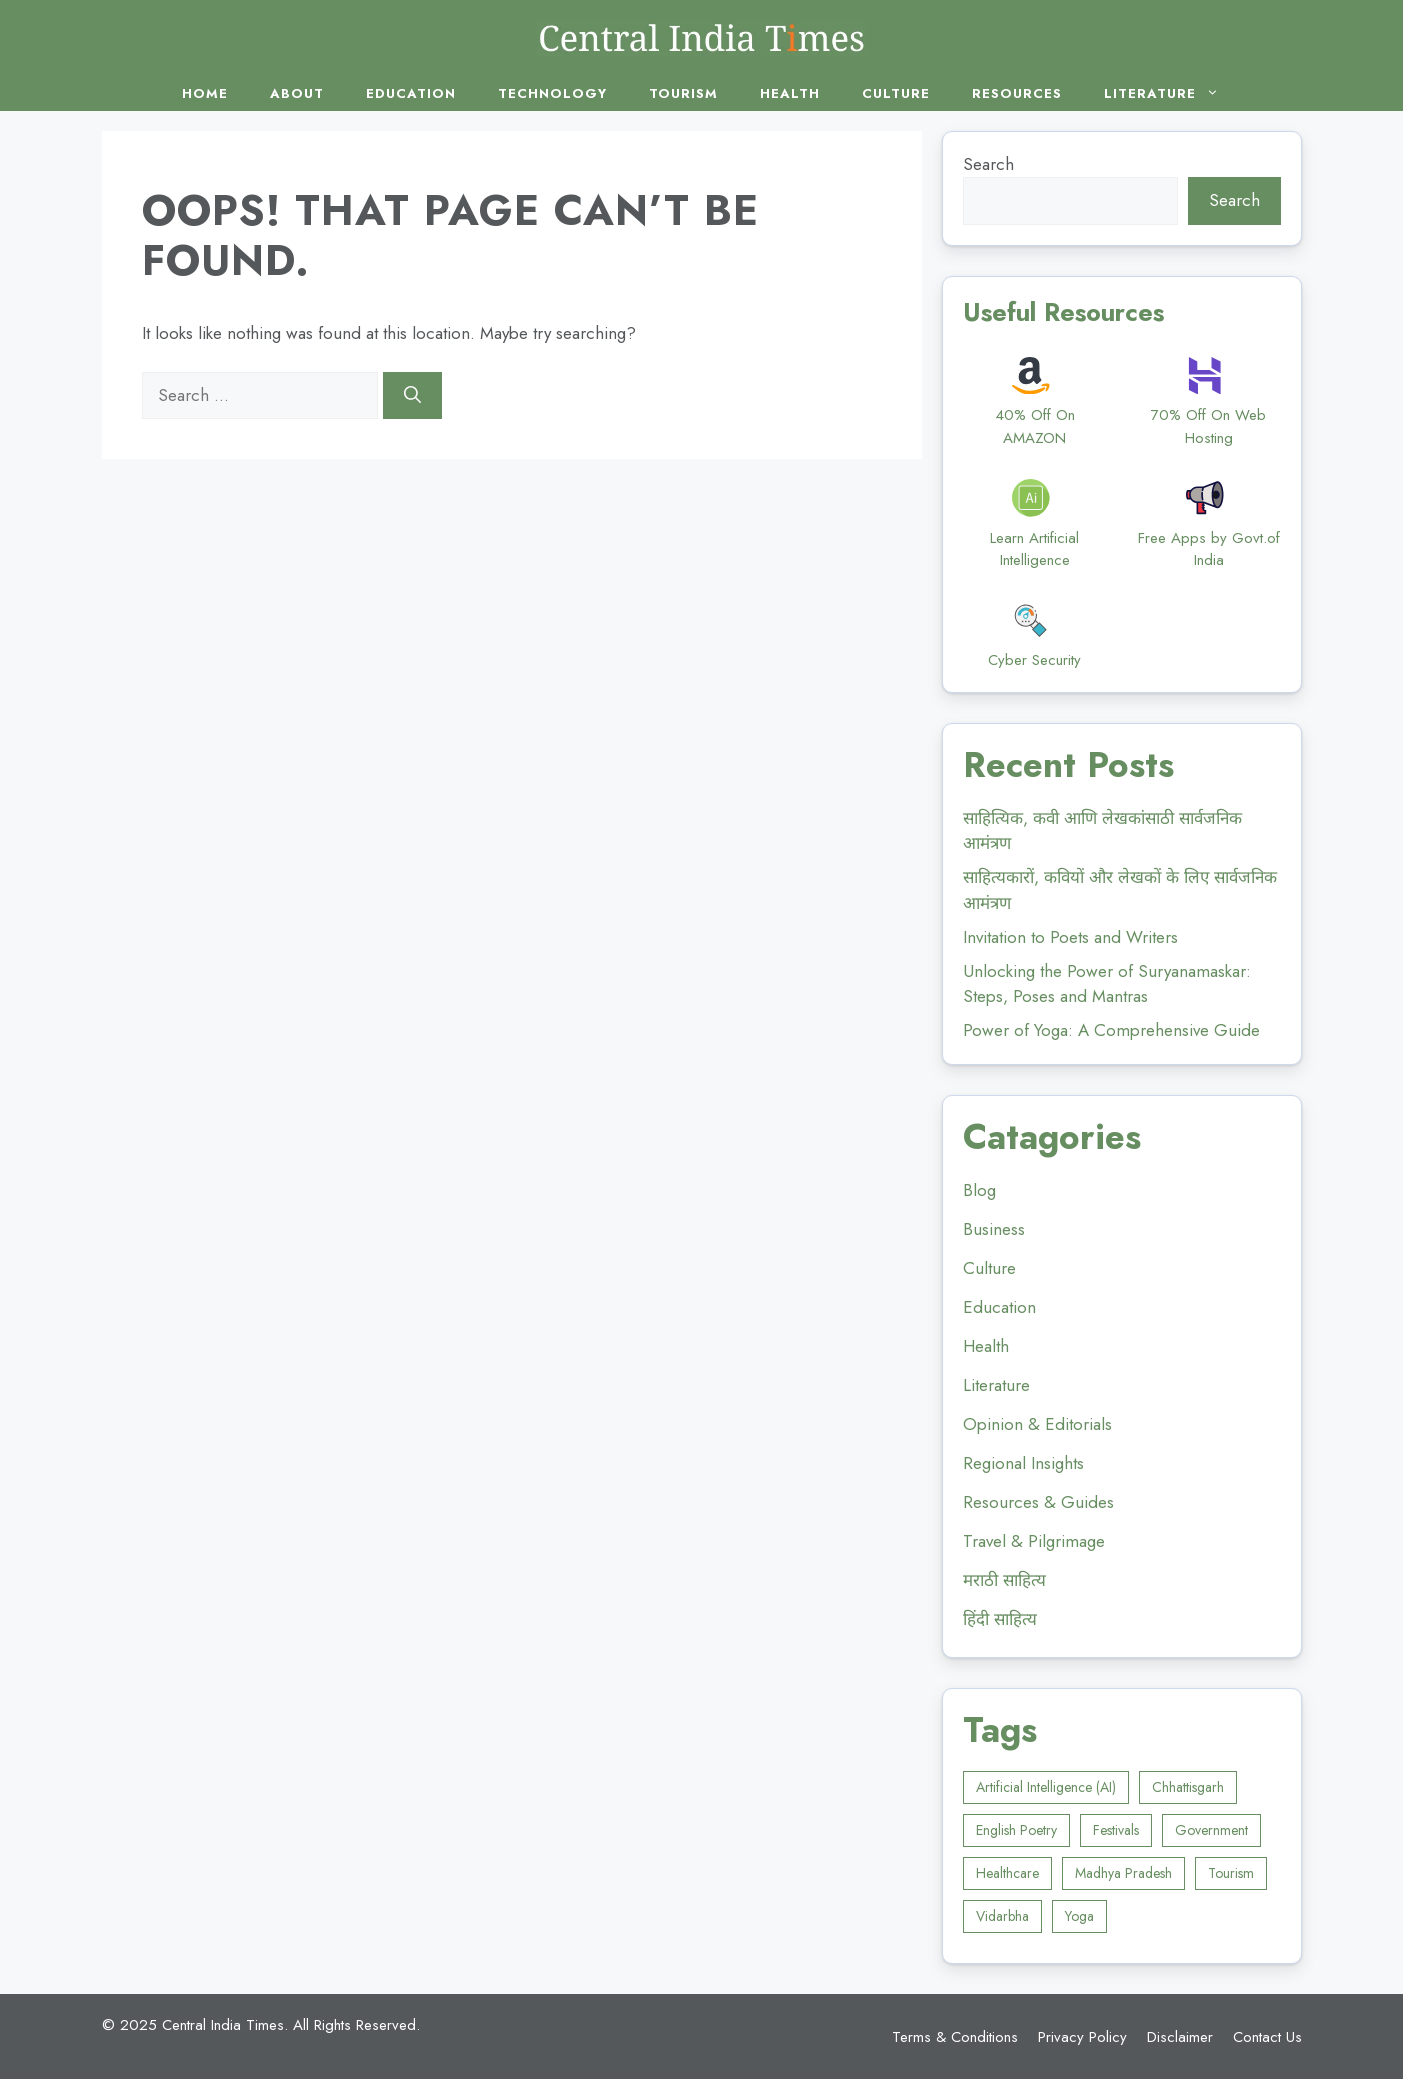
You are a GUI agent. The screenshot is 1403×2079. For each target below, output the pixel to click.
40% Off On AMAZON (1035, 426)
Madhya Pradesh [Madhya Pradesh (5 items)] (1123, 1873)
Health (790, 93)
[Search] (412, 396)
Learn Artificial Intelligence (1034, 549)
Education (411, 93)
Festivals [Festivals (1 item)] (1116, 1830)
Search (988, 164)
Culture (896, 93)
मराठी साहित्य (1004, 1580)
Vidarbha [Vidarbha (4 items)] (1002, 1916)
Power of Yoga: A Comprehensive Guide (1111, 1030)
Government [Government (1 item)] (1211, 1830)
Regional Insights (1023, 1463)
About (297, 93)
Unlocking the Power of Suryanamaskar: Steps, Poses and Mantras (1107, 984)
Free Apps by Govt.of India (1209, 549)
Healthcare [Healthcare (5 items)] (1007, 1873)
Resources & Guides (1038, 1502)
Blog (979, 1190)
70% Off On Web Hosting (1208, 426)
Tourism (683, 93)
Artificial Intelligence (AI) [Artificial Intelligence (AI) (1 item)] (1046, 1787)
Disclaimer (1180, 2037)
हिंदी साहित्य (1000, 1619)
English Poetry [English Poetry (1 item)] (1016, 1830)
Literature (1171, 93)
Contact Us (1267, 2037)
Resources (1017, 93)
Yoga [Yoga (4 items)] (1079, 1916)
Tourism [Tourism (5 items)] (1231, 1873)
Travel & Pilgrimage (1034, 1541)
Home (205, 93)
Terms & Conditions (955, 2037)
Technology (552, 93)
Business (994, 1229)
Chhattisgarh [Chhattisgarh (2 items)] (1188, 1787)
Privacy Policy (1082, 2037)
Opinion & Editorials (1037, 1424)
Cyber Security (1034, 660)
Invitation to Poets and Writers (1070, 937)
